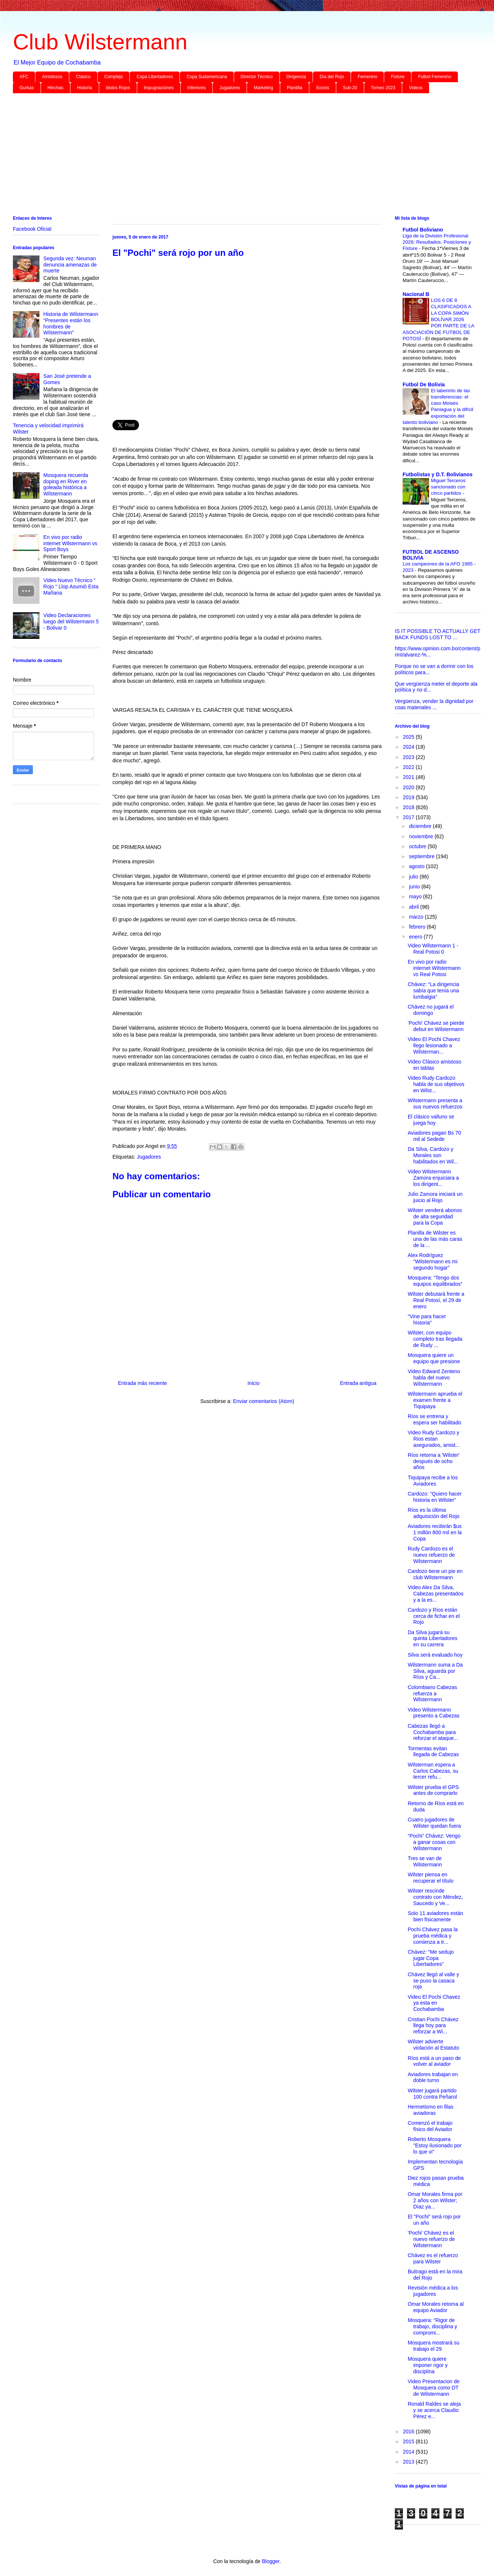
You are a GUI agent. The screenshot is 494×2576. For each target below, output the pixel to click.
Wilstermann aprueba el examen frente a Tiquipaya (435, 1400)
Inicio (253, 1383)
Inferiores (196, 87)
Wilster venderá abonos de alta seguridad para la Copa (435, 1216)
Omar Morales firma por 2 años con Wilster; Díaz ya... (435, 2200)
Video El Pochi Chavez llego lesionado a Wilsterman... (434, 1045)
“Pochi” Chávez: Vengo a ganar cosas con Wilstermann (434, 1842)
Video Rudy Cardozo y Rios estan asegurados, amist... (434, 1439)
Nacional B (416, 294)
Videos (415, 87)
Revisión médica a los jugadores (433, 2291)
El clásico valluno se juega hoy (431, 1120)
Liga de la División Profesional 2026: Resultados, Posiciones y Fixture (437, 242)
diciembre (421, 826)
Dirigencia (296, 76)
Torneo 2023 (383, 87)
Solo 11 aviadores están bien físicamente (435, 1916)
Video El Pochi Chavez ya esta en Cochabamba (434, 2003)
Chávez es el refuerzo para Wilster (433, 2258)
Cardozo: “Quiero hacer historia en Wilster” (435, 1497)
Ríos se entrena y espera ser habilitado (434, 1419)
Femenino (367, 76)
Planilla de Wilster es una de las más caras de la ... (435, 1239)
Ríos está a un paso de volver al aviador (434, 2061)
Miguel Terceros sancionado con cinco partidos (448, 487)
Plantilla (294, 87)
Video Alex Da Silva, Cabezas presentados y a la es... (435, 1593)
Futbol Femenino (434, 76)
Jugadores (229, 87)
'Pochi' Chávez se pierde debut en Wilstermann (436, 1026)
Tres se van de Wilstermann (425, 1861)
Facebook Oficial (32, 229)
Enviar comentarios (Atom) (263, 1401)
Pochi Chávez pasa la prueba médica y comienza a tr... (433, 1935)
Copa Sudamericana (207, 76)
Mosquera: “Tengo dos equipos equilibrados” (435, 1281)
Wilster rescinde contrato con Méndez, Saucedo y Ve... (435, 1897)
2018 (409, 807)
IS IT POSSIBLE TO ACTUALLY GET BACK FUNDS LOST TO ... (437, 634)
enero (416, 937)
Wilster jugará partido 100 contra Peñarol (432, 2094)
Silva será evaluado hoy (435, 1655)
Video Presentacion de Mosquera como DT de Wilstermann (434, 2387)
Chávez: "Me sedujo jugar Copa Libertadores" (431, 1958)
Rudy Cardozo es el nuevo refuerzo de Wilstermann (431, 1555)
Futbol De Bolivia (424, 384)
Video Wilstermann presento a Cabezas (433, 1713)
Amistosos (52, 76)
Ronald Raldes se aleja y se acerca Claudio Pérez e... (434, 2410)
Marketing (263, 87)
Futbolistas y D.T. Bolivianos (438, 474)
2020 (409, 787)
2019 (409, 797)
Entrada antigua (358, 1383)
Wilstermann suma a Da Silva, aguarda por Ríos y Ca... (435, 1671)
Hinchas (55, 87)
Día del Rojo (332, 76)
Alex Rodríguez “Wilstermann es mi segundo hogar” (433, 1261)
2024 (409, 747)
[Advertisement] (234, 156)
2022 (409, 767)
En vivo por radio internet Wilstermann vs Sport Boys (70, 543)
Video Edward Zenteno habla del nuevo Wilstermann (434, 1377)
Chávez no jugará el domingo (431, 1010)
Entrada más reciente (142, 1383)
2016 (409, 2431)
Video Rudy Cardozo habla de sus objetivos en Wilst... (436, 1084)
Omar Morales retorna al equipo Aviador (436, 2307)
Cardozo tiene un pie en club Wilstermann (435, 1574)
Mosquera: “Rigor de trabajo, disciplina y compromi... (432, 2326)
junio (415, 887)
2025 (409, 737)
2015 (409, 2441)
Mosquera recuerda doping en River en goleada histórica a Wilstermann (66, 484)
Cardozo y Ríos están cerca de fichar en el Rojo (434, 1616)
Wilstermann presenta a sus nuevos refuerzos (435, 1103)
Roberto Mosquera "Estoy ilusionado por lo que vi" (435, 2145)
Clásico (83, 76)
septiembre (422, 856)
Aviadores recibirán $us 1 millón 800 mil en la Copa (435, 1532)
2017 (409, 817)
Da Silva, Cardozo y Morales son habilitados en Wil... (433, 1155)
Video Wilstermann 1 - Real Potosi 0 (433, 949)
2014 (409, 2452)
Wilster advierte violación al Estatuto (433, 2045)
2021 (409, 777)
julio (414, 877)
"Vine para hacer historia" (427, 1319)
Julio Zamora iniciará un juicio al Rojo (435, 1197)
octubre (418, 846)
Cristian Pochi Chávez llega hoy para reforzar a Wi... (433, 2025)
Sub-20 (350, 87)
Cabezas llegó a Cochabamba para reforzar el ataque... (433, 1732)
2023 (409, 757)
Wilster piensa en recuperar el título (430, 1878)
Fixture (397, 76)
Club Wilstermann (100, 41)
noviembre (421, 836)
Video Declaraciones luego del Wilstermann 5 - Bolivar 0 (71, 621)
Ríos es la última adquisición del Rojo (433, 1513)
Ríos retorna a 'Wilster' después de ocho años (434, 1461)
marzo (417, 917)
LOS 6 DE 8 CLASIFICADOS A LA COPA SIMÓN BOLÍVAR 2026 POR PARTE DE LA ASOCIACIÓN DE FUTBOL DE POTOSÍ (438, 319)
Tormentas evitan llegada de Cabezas (433, 1751)
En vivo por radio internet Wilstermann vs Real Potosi (434, 968)
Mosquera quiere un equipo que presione (434, 1358)
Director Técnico (257, 76)
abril (414, 907)
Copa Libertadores (154, 76)
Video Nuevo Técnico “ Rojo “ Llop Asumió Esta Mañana (71, 586)
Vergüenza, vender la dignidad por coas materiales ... (434, 704)
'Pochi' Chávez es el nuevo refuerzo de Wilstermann (431, 2239)
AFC (24, 76)
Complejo (113, 76)
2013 (409, 2462)
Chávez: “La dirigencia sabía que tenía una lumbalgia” (433, 990)
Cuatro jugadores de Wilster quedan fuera (434, 1823)
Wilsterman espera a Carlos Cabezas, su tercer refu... (433, 1771)
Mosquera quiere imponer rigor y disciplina (428, 2365)
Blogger (270, 2561)
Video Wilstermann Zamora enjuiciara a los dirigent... (433, 1178)
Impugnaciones (159, 87)
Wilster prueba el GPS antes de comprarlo (433, 1790)
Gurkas (27, 87)
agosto (417, 866)
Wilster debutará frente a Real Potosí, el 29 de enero (436, 1300)
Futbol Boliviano (423, 230)
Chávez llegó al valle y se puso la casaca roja (433, 1980)
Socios (322, 87)
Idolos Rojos (118, 87)
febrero (418, 927)
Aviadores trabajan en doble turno (433, 2077)
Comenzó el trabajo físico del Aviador (430, 2126)
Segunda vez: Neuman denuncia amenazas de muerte (70, 264)
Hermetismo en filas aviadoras (430, 2110)
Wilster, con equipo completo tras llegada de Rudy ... (435, 1339)
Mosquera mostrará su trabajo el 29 (433, 2346)
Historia (84, 87)
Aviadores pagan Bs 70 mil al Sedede (434, 1136)
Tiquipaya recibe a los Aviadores (433, 1481)
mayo (416, 896)
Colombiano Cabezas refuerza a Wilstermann (432, 1693)
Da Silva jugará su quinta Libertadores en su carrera (433, 1638)
